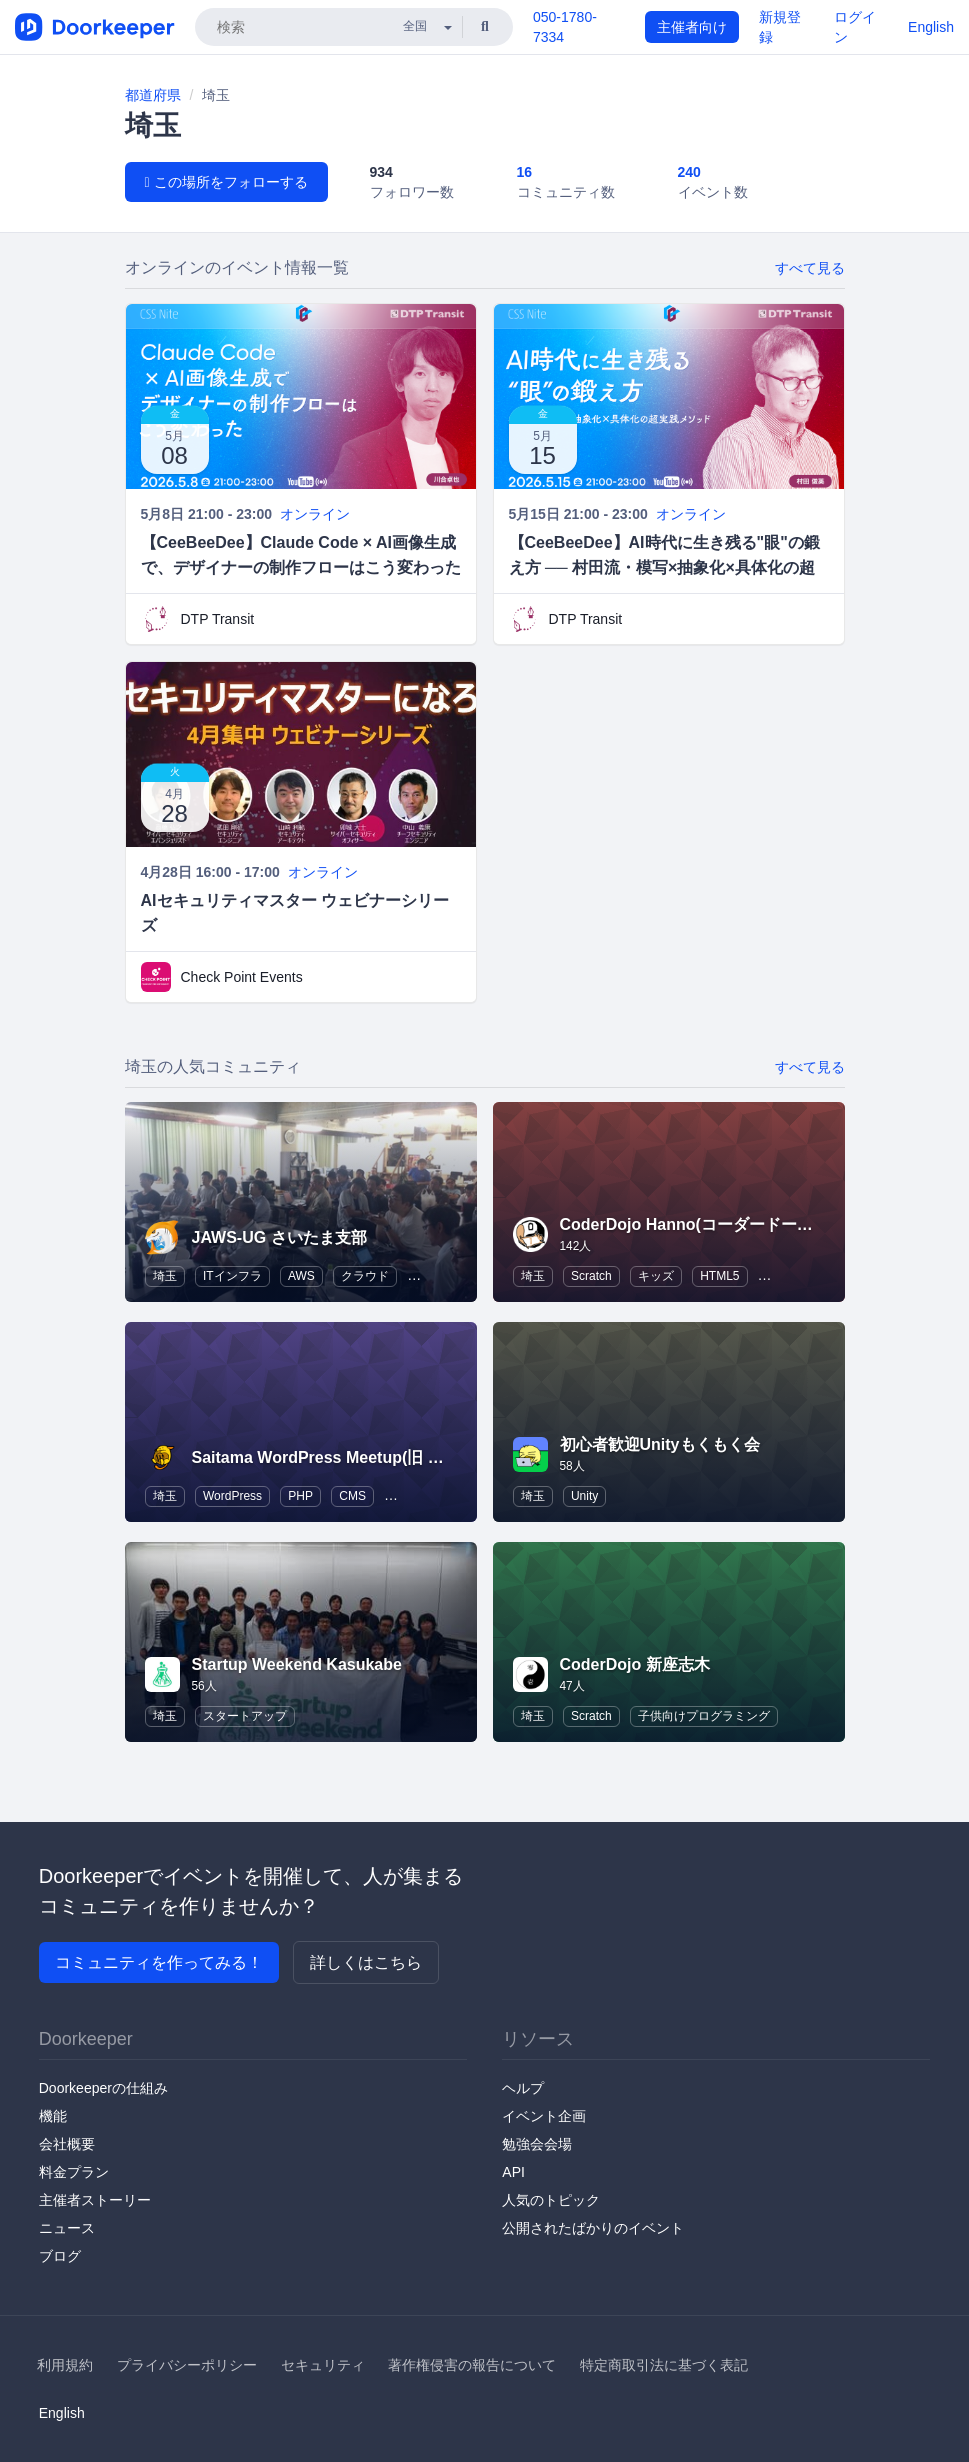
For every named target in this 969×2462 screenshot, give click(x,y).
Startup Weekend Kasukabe (297, 1664)
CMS (352, 1496)
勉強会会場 (537, 2144)
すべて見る (810, 268)
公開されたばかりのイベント (593, 2228)
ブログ (60, 2256)
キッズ (656, 1276)
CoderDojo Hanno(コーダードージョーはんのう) (737, 1224)
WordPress (232, 1496)
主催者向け (692, 27)
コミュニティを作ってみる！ (159, 1962)
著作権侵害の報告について (472, 2365)
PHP (300, 1496)
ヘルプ (523, 2088)
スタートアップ (245, 1716)
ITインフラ (232, 1276)
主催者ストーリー (95, 2200)
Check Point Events (242, 977)
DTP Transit (218, 619)
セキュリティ (323, 2365)
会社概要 (67, 2144)
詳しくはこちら (366, 1962)
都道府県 (153, 95)
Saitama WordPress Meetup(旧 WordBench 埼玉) (375, 1457)
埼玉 (165, 1276)
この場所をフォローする (226, 182)
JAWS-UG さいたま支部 (279, 1237)
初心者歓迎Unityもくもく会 (660, 1444)
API (513, 2172)
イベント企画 (544, 2116)
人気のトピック (551, 2200)
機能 (53, 2116)
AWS (301, 1276)
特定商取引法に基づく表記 (664, 2365)
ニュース (67, 2228)
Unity (584, 1496)
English (931, 27)
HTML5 (719, 1276)
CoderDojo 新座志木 (635, 1664)
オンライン (315, 514)
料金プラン (74, 2172)
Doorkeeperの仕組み (103, 2088)
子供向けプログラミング (704, 1716)
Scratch (591, 1276)
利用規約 (65, 2365)
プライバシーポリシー (187, 2365)
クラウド (365, 1276)
